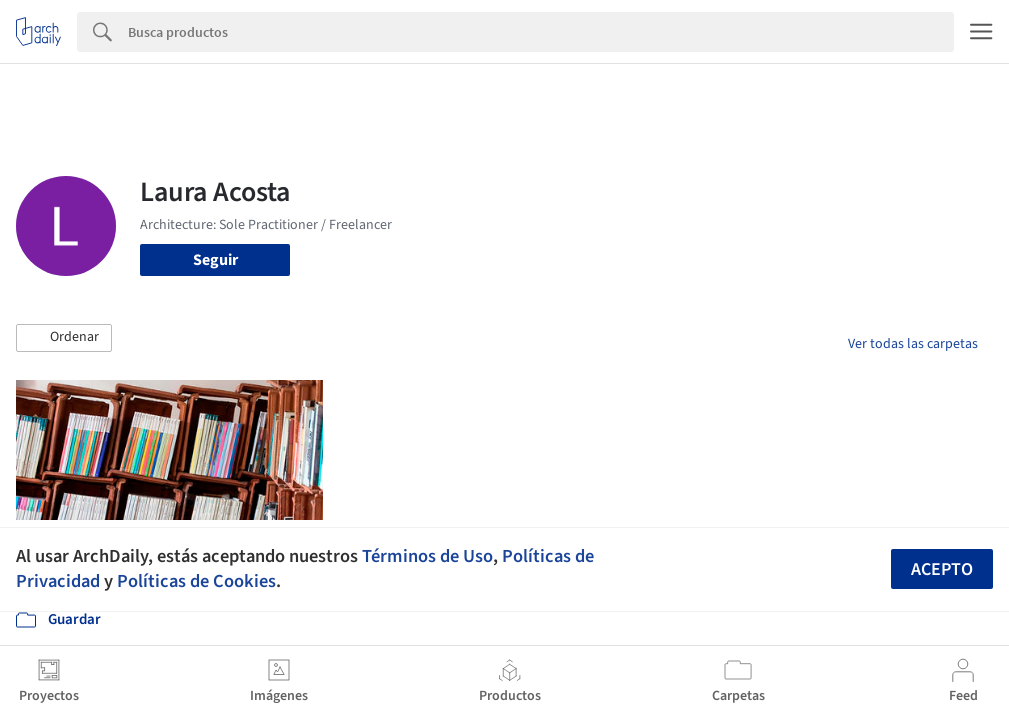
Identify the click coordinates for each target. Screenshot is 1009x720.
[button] (64, 338)
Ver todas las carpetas (913, 344)
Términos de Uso (427, 556)
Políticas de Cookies (196, 581)
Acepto (942, 569)
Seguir (215, 260)
